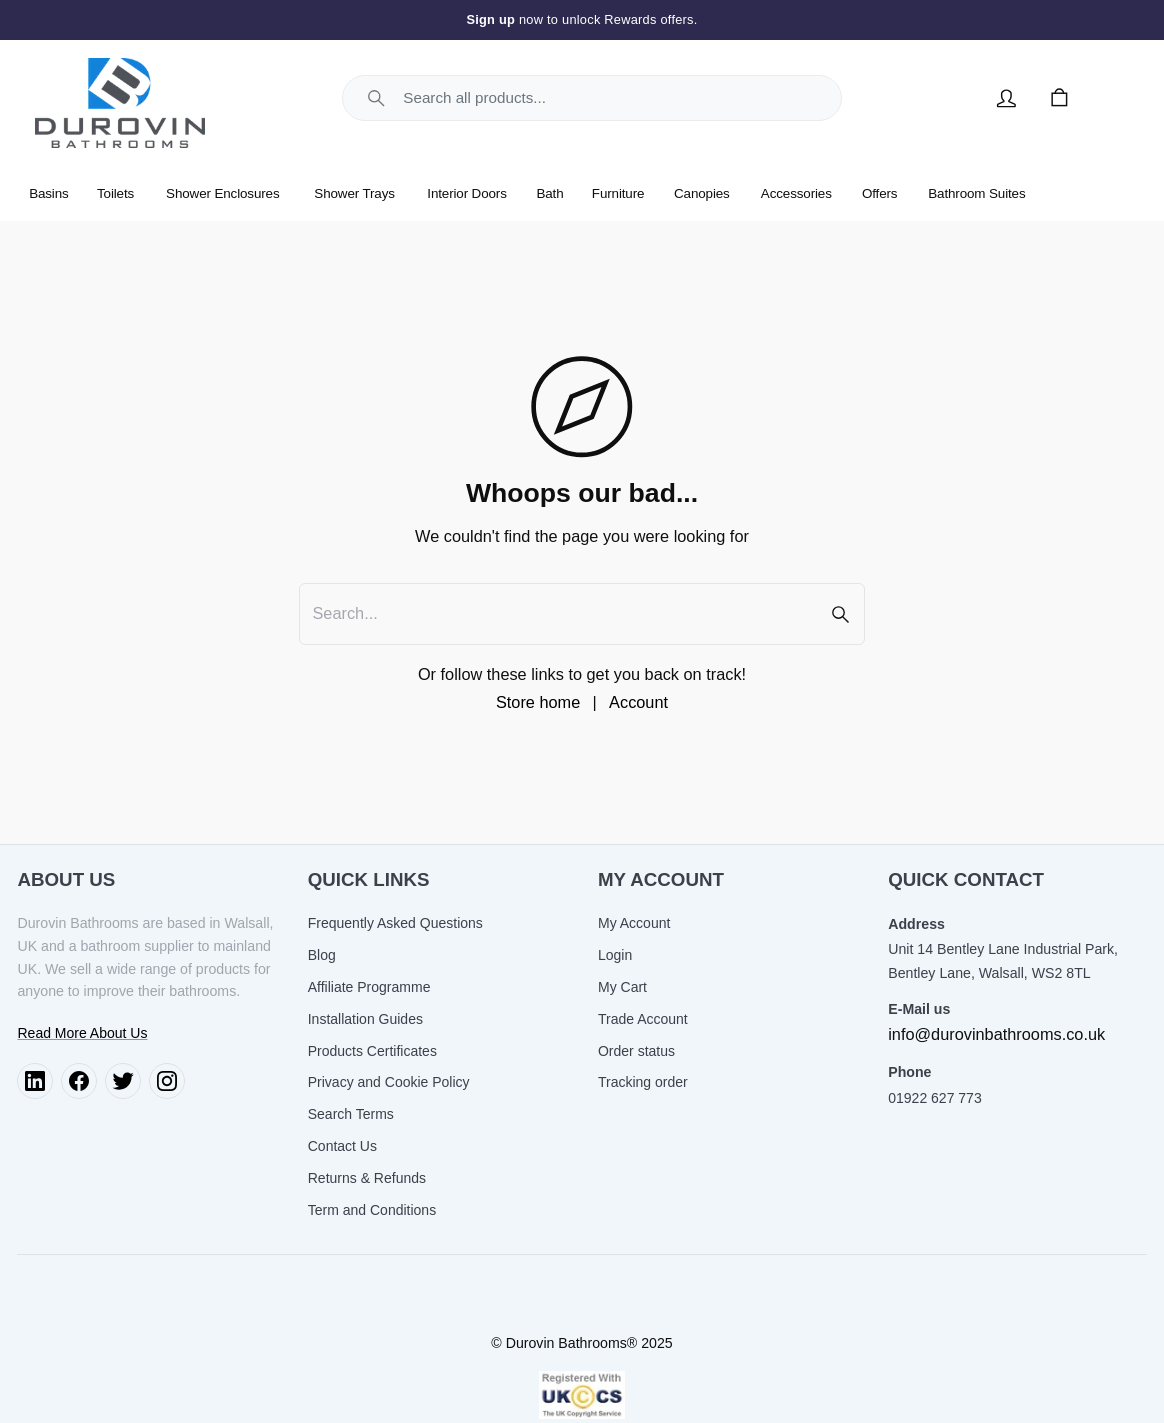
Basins (49, 193)
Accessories (796, 193)
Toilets (115, 193)
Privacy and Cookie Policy (389, 1082)
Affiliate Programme (369, 987)
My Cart (622, 987)
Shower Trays (354, 193)
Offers (880, 193)
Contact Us (342, 1146)
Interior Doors (466, 193)
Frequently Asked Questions (395, 923)
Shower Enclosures (222, 193)
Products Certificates (372, 1051)
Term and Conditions (372, 1210)
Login (615, 955)
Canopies (702, 193)
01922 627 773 (934, 1098)
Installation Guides (365, 1019)
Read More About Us (82, 1033)
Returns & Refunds (367, 1178)
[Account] (1006, 98)
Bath (550, 193)
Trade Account (643, 1019)
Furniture (618, 193)
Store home (538, 702)
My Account (634, 923)
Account (638, 702)
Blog (322, 955)
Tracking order (643, 1082)
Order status (636, 1051)
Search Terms (351, 1114)
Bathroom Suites (976, 193)
